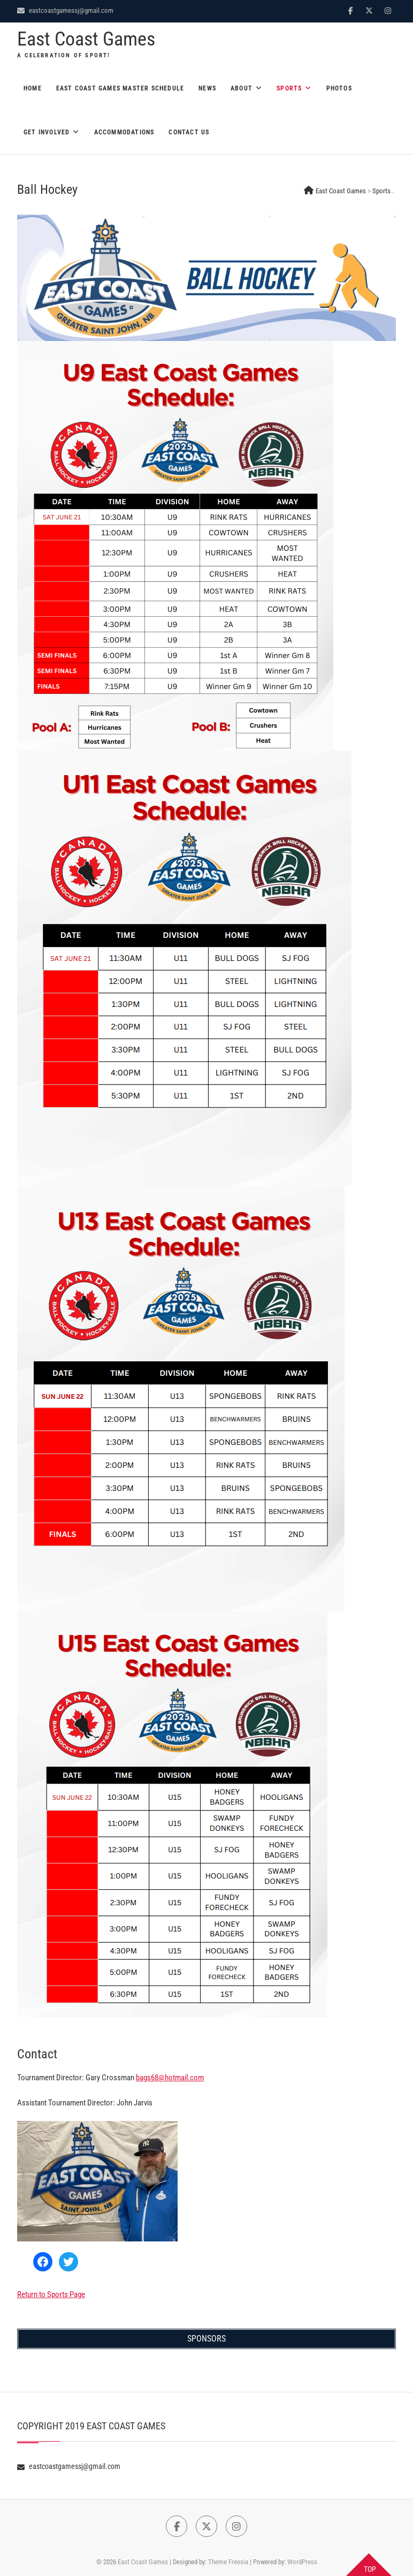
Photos (339, 88)
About (242, 88)
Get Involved (47, 132)
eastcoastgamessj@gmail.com (65, 10)
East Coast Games (86, 39)
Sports (289, 88)
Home (33, 88)
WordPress (302, 2562)
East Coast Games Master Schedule (120, 88)
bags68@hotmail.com (170, 2077)
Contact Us (189, 132)
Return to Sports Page (51, 2294)
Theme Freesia (228, 2562)
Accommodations (124, 132)
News (207, 88)
